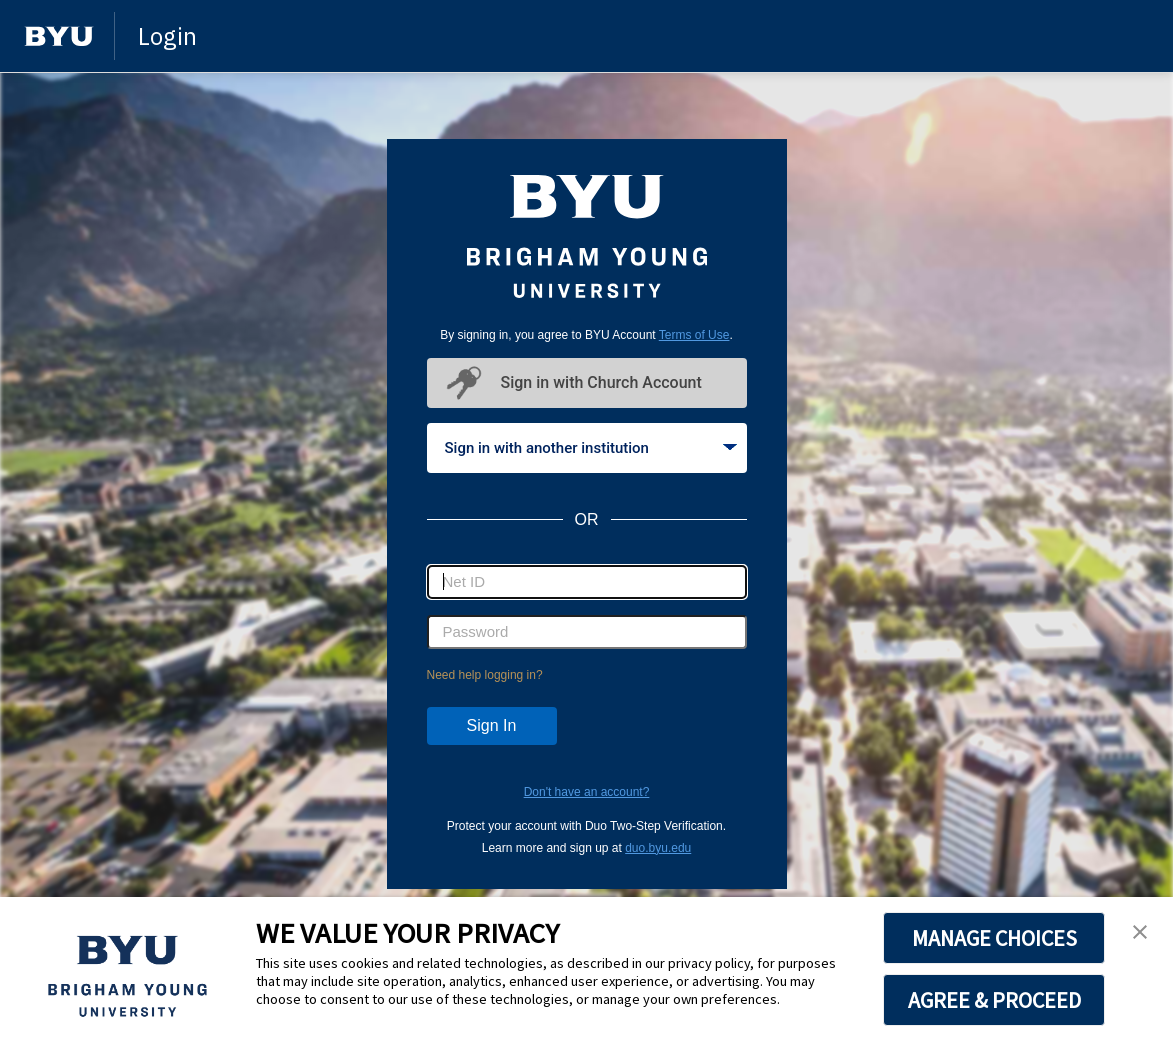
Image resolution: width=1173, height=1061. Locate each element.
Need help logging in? (485, 675)
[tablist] (587, 448)
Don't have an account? (587, 792)
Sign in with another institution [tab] (591, 448)
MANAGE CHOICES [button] (994, 938)
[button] (1140, 933)
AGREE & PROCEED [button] (994, 1000)
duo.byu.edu (658, 848)
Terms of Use (694, 335)
